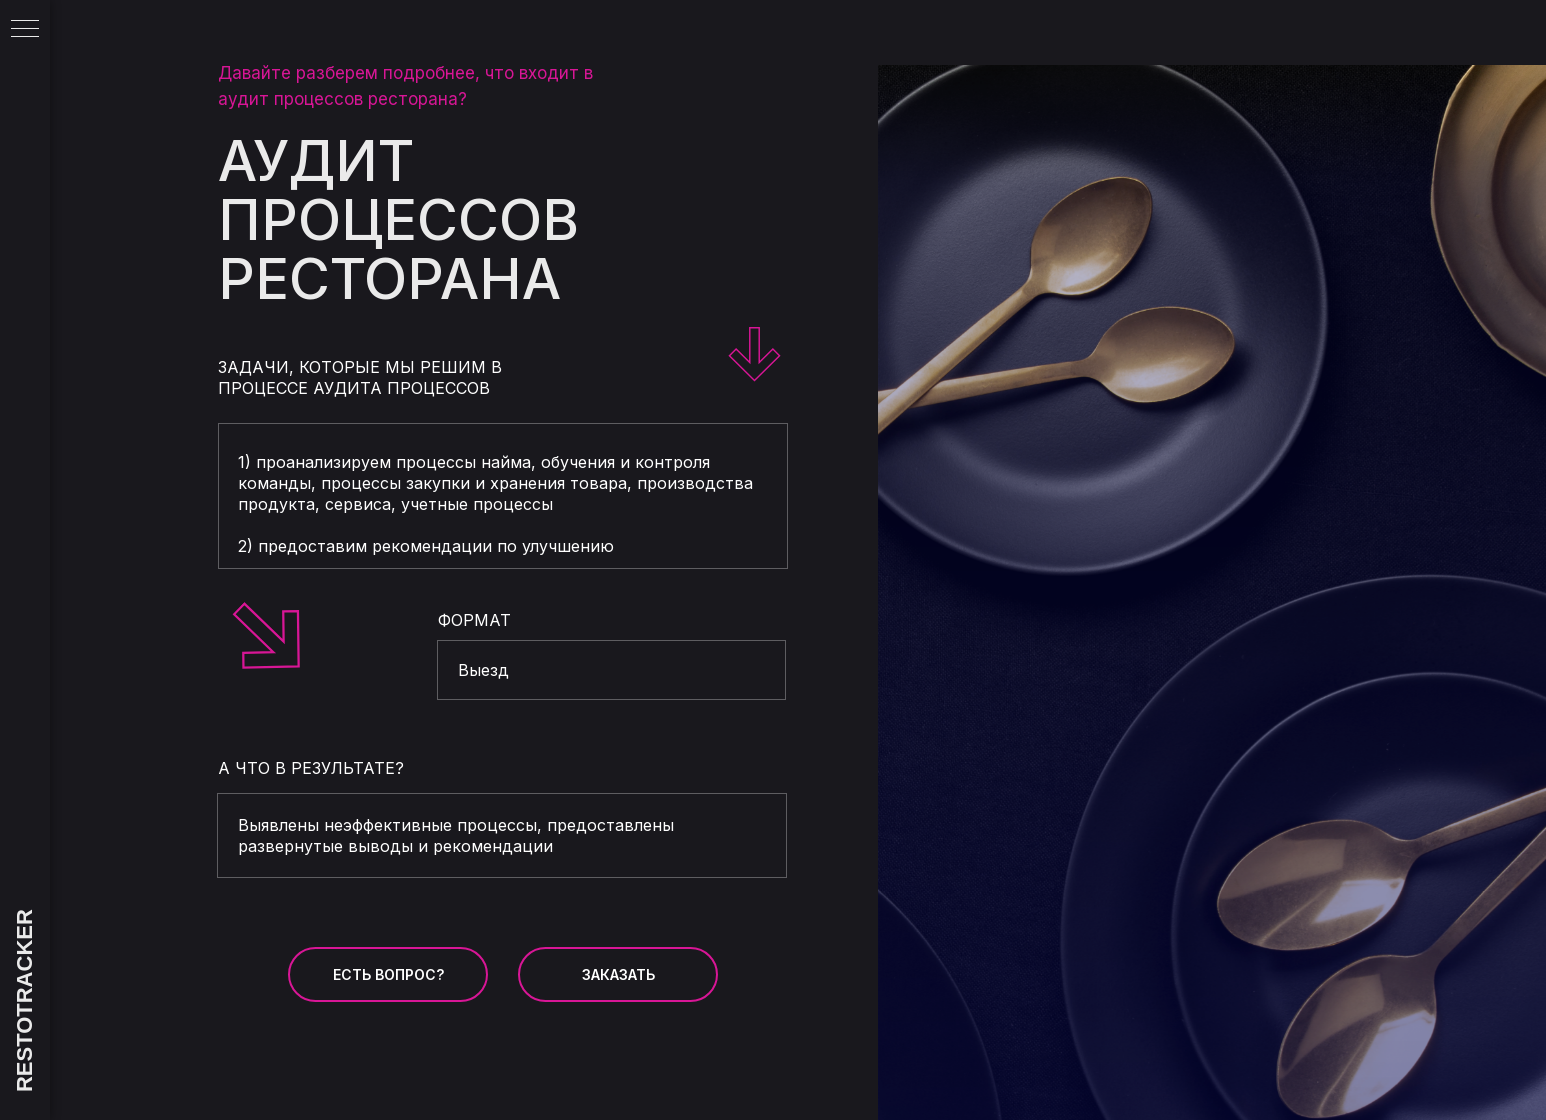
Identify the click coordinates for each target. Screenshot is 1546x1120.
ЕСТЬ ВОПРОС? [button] (388, 974)
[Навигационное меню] (25, 30)
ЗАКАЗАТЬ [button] (618, 974)
